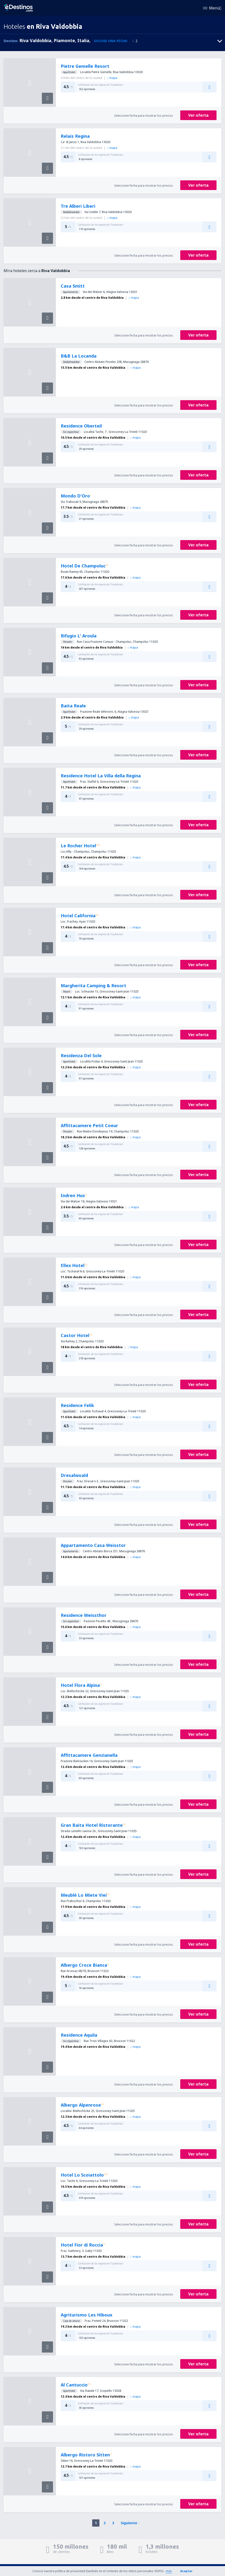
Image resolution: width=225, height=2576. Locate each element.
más (169, 2571)
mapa (112, 78)
